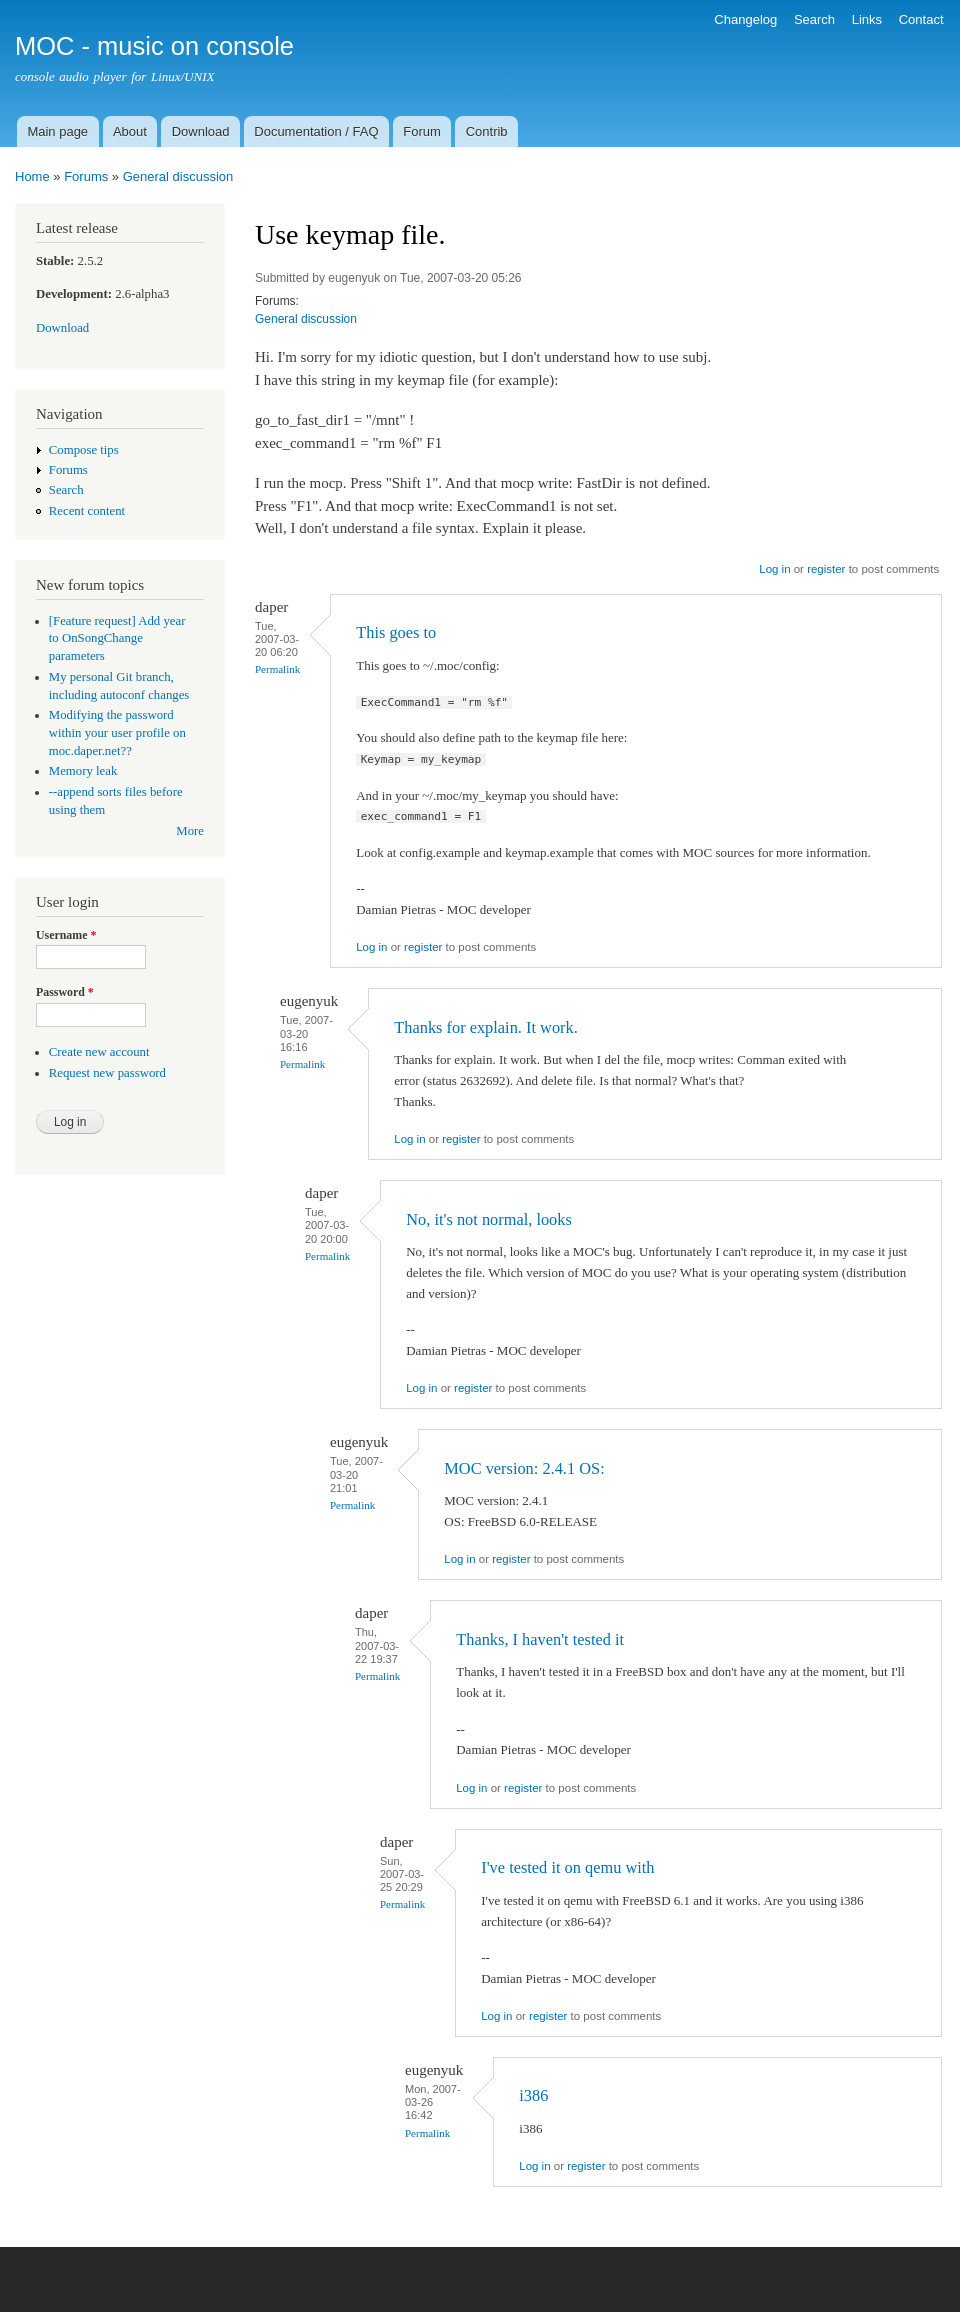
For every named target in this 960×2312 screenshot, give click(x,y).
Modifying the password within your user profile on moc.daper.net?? (117, 733)
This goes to (396, 632)
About (130, 131)
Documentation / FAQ (316, 131)
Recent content (87, 511)
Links (867, 19)
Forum (422, 131)
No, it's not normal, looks (489, 1219)
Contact (921, 19)
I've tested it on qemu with (567, 1867)
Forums (86, 176)
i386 (533, 2095)
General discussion (178, 176)
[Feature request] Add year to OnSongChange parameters (117, 639)
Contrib (487, 131)
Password (65, 992)
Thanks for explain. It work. (486, 1027)
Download (201, 131)
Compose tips (84, 450)
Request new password (107, 1073)
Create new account (99, 1052)
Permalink (277, 669)
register (826, 569)
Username (66, 935)
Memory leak (83, 771)
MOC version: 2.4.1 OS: (524, 1468)
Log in (774, 569)
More (190, 831)
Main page (57, 131)
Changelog (745, 19)
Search (814, 19)
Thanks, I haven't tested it (540, 1639)
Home (32, 176)
